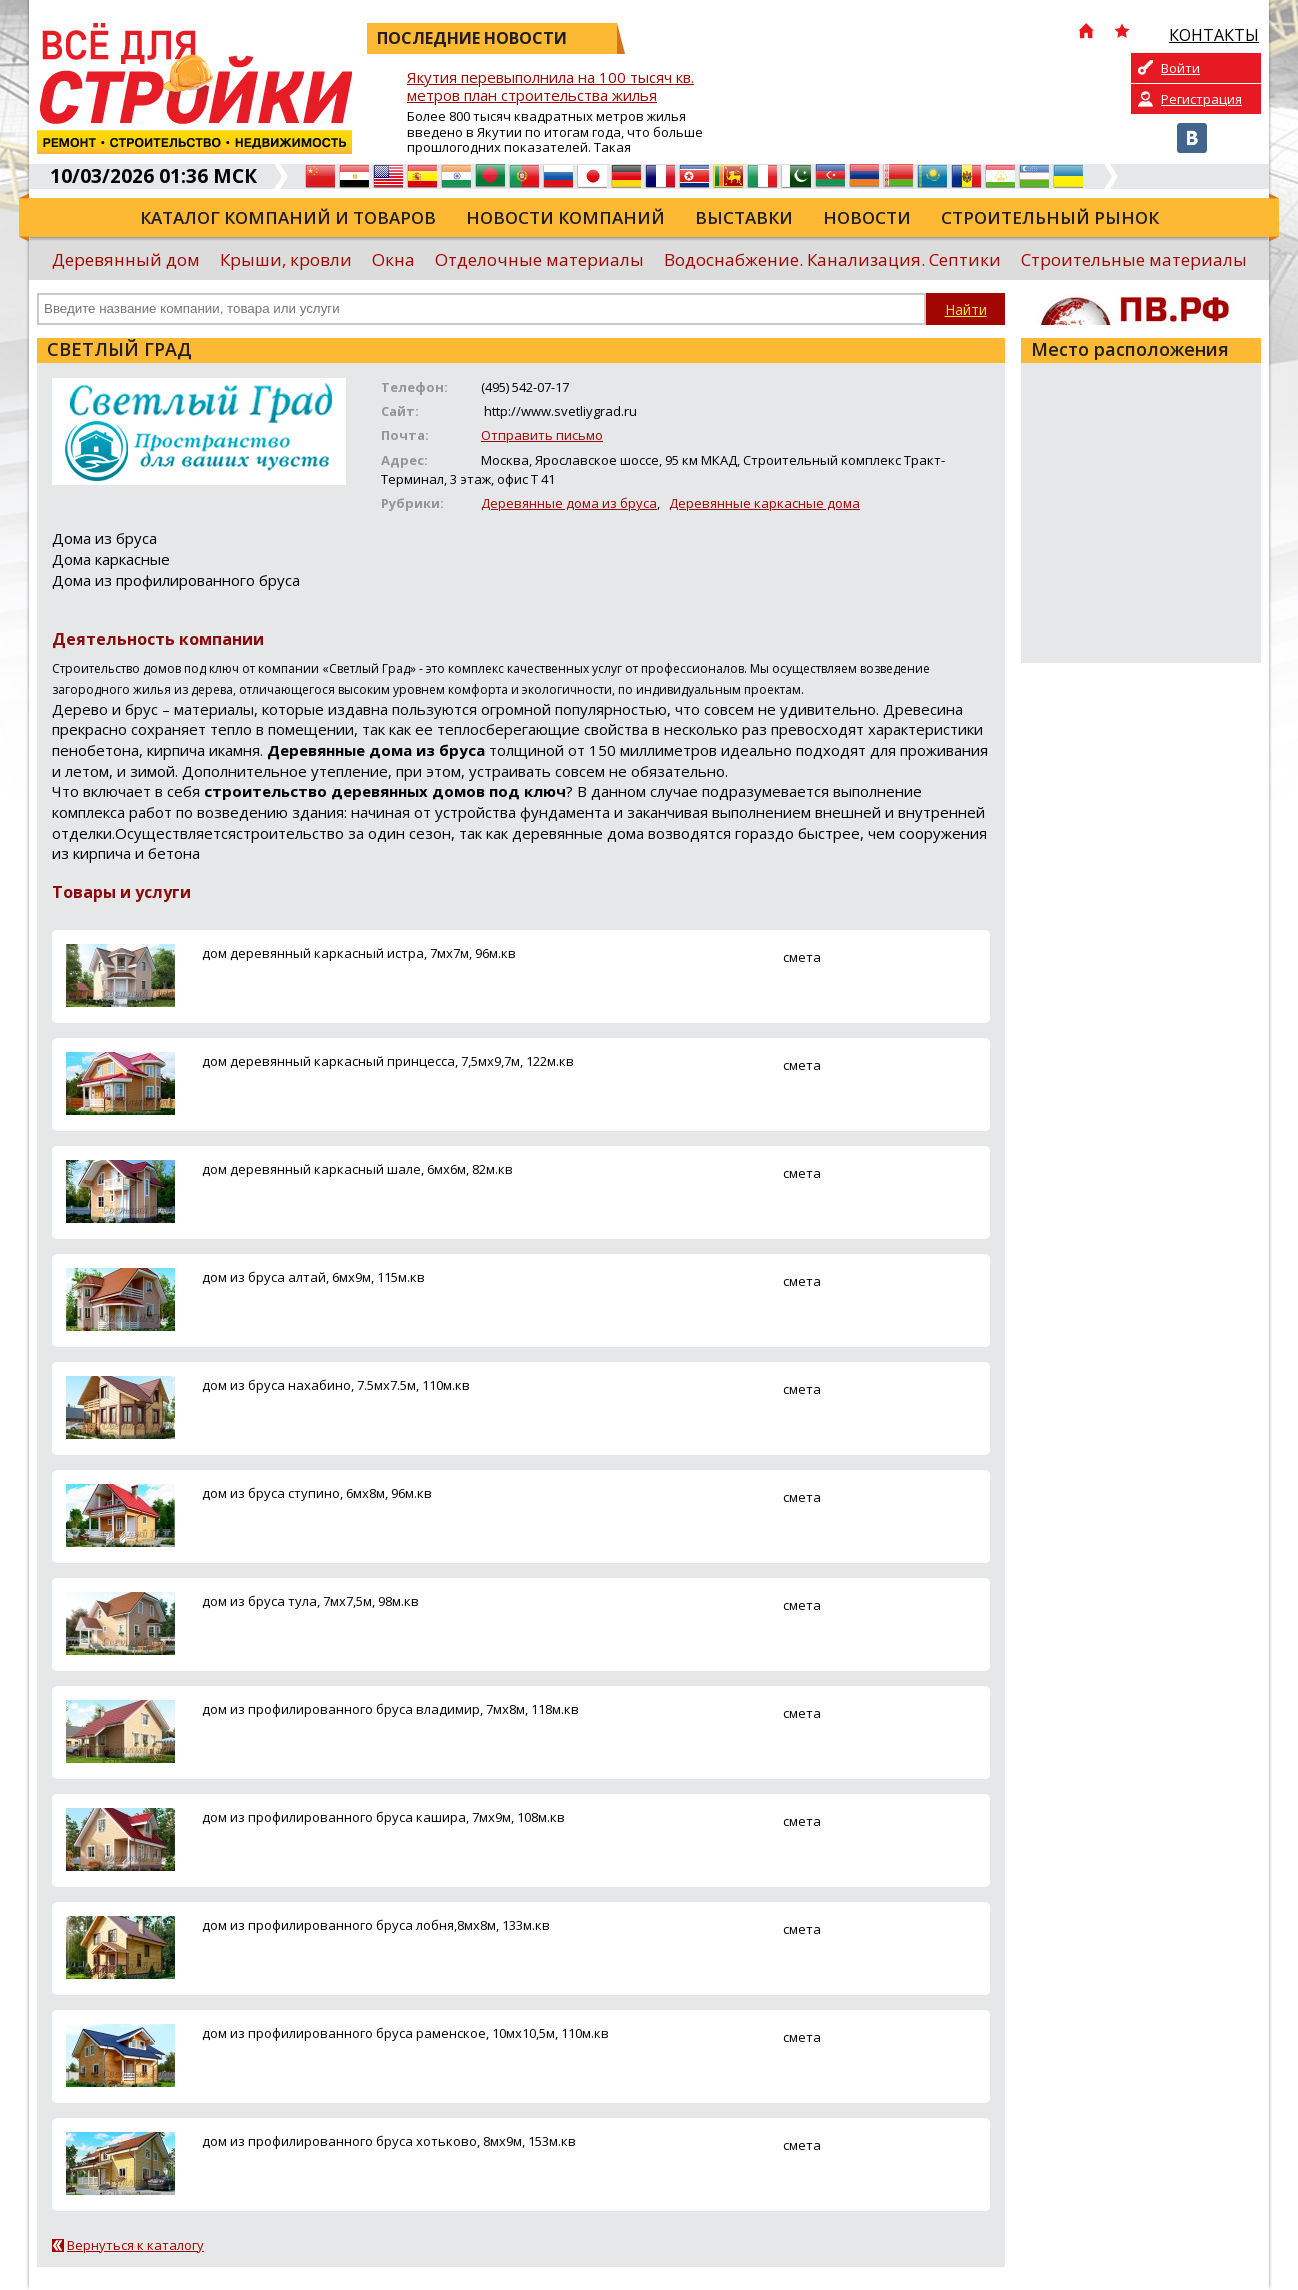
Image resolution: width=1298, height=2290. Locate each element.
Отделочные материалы (539, 259)
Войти (1180, 68)
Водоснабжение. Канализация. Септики (832, 259)
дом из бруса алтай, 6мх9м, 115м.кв (313, 1277)
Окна (393, 259)
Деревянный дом (126, 259)
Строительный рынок (1050, 217)
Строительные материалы (1134, 259)
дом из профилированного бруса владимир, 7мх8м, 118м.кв (390, 1709)
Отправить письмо (542, 435)
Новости (867, 217)
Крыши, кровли (286, 259)
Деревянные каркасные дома (764, 503)
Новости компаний (565, 217)
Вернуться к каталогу (135, 2245)
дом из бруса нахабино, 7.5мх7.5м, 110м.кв (336, 1385)
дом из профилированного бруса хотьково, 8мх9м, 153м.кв (389, 2141)
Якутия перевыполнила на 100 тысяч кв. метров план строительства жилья (550, 86)
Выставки (744, 217)
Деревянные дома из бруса (569, 503)
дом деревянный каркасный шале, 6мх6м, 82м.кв (357, 1169)
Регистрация (1201, 99)
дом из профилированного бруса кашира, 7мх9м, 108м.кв (383, 1817)
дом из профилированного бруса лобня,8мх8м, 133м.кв (376, 1925)
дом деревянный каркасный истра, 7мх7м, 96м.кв (359, 953)
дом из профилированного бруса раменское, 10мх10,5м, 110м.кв (405, 2033)
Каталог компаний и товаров (288, 217)
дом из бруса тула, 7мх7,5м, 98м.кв (310, 1601)
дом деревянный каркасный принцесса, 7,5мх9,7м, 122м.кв (388, 1061)
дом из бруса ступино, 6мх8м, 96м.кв (317, 1493)
